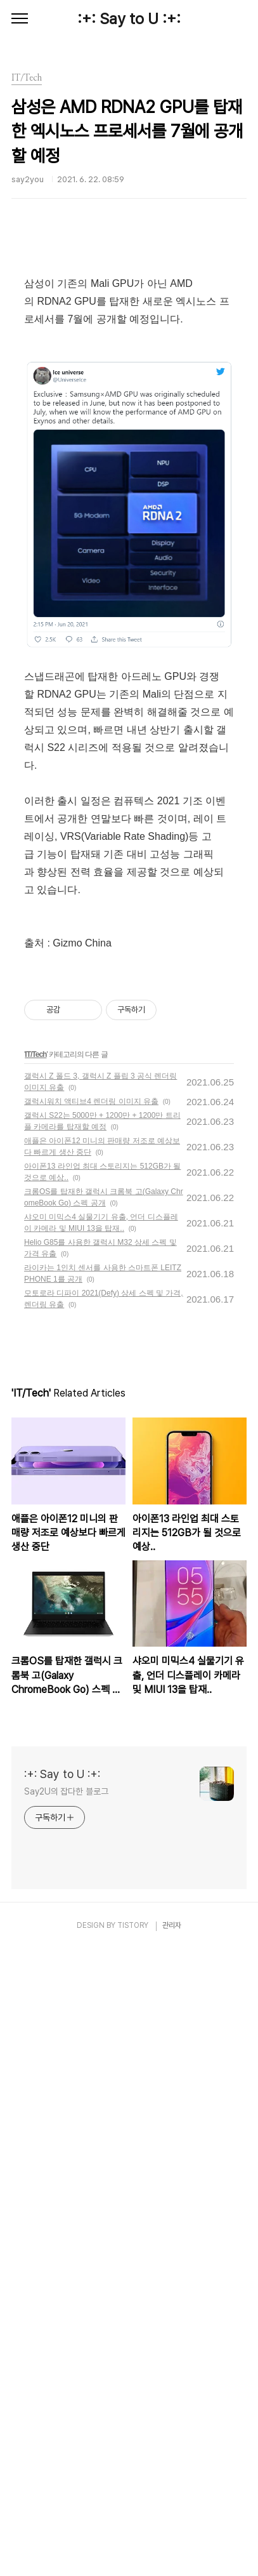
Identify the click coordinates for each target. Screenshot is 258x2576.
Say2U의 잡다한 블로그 (66, 2418)
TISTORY (132, 2551)
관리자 (171, 2551)
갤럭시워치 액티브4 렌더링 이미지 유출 (91, 1727)
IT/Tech (35, 1680)
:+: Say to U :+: (129, 19)
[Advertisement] (129, 341)
